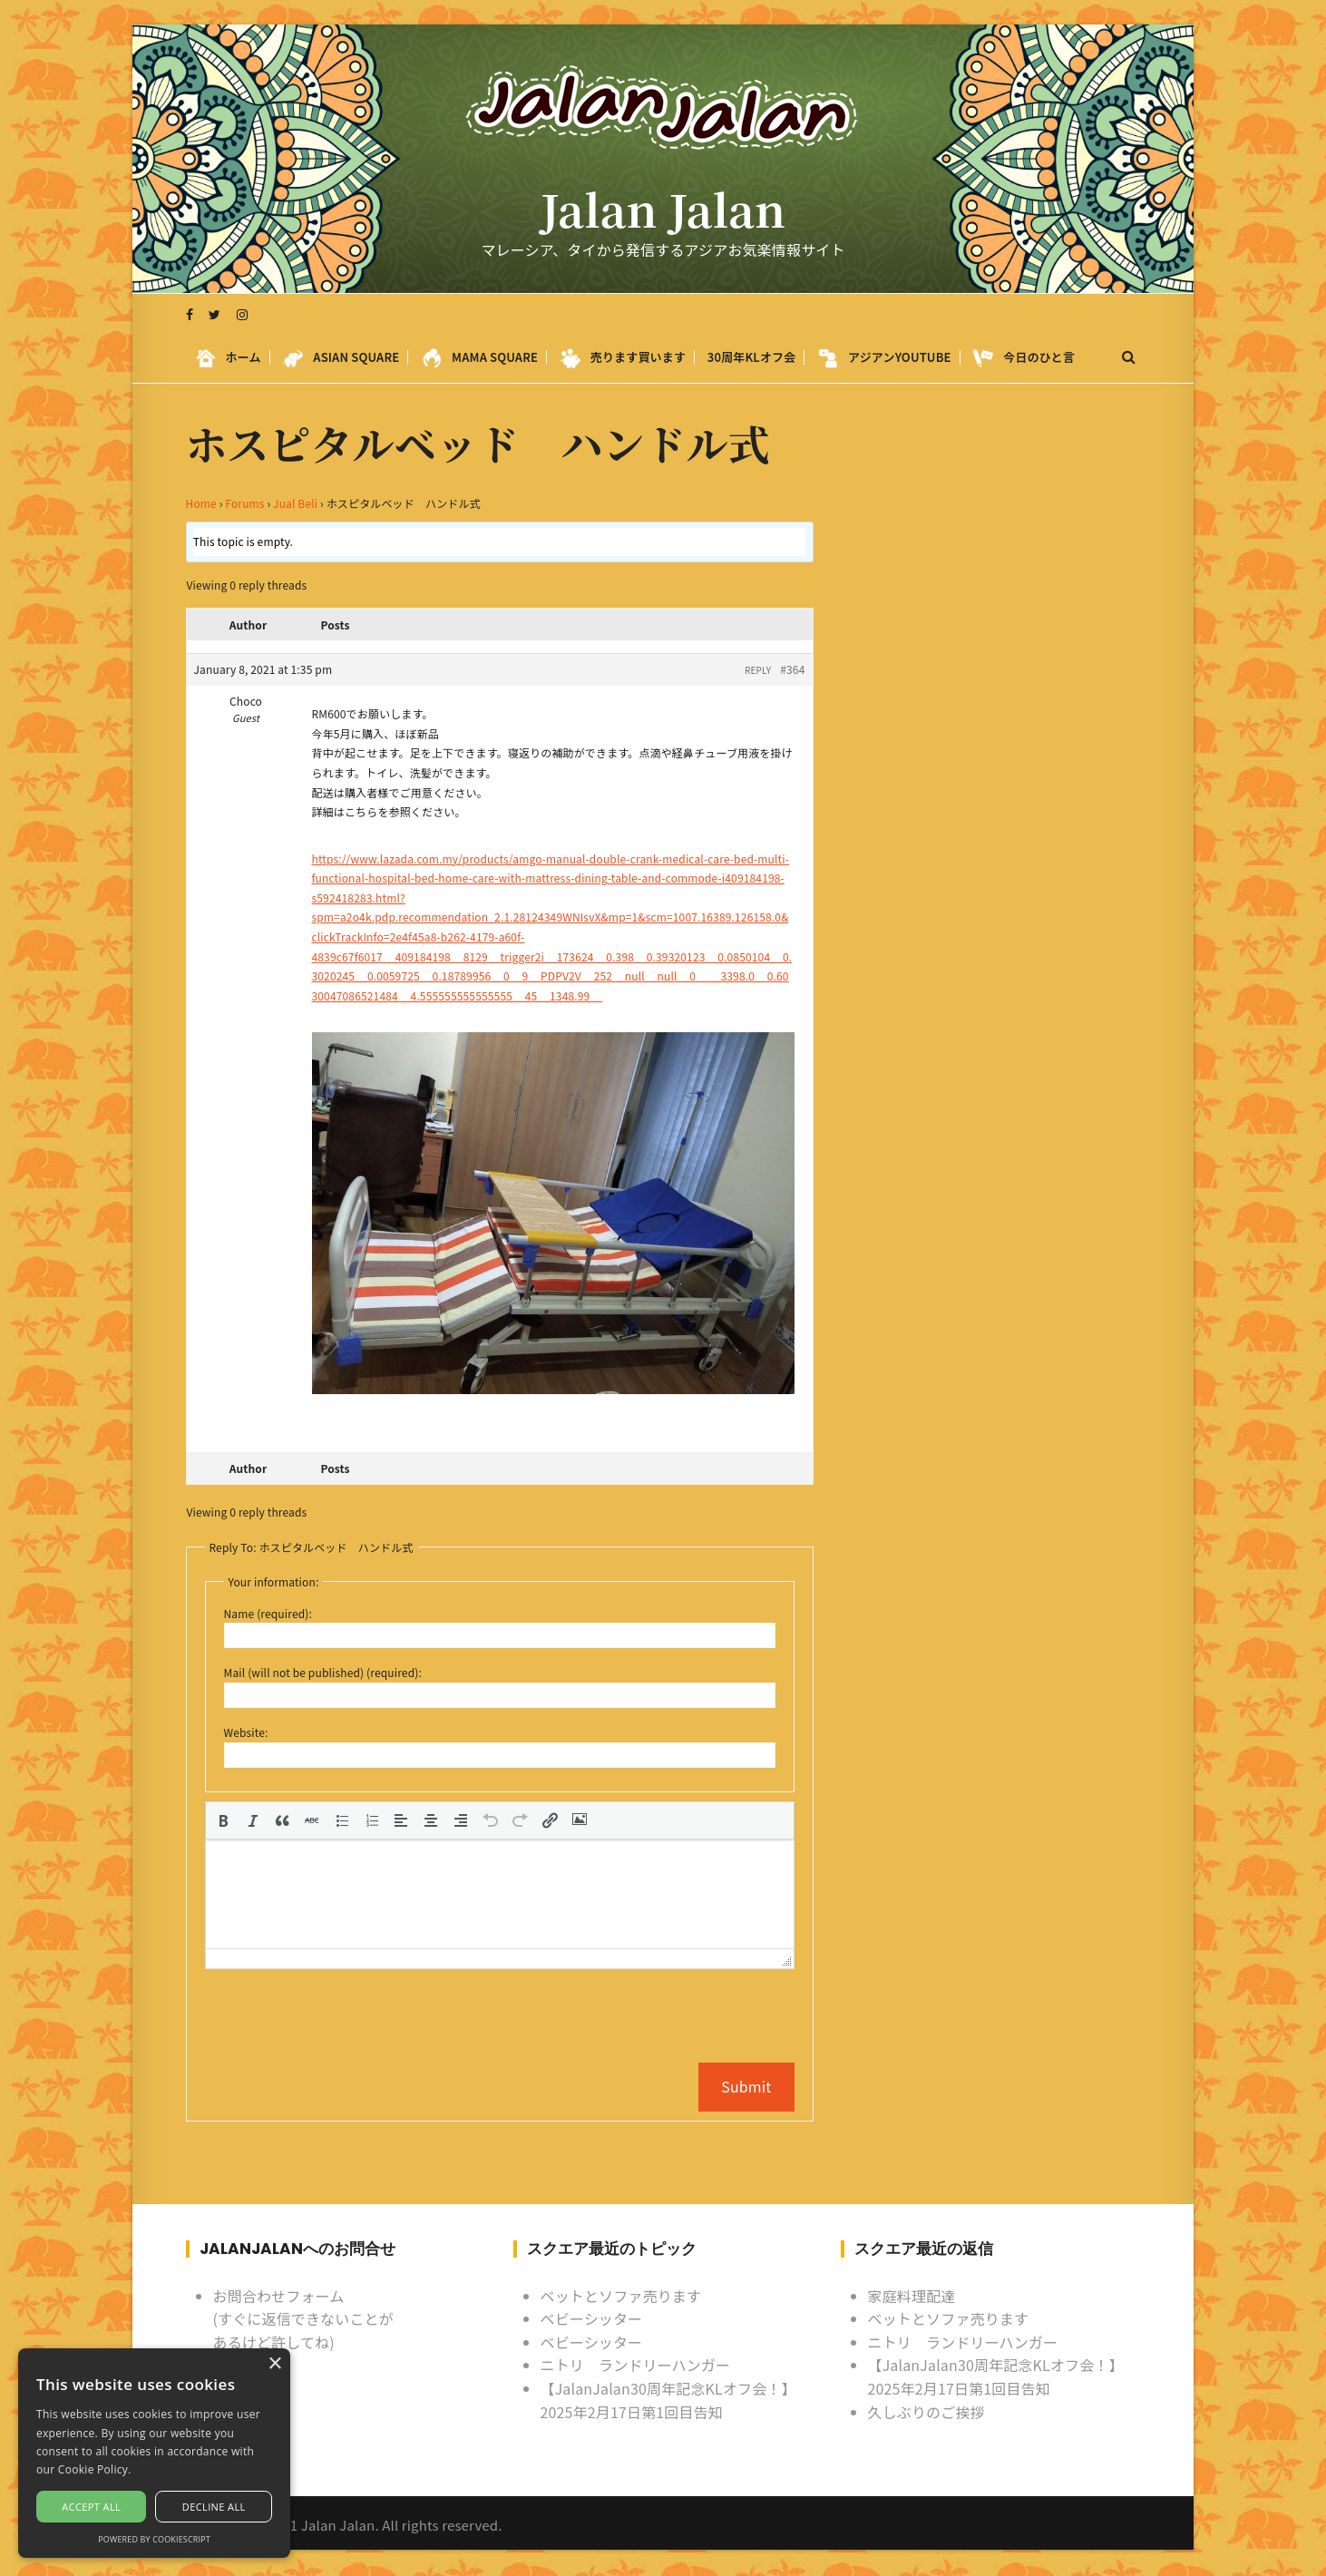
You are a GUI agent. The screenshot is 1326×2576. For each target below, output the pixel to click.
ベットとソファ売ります (621, 2295)
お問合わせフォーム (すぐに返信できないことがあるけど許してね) (303, 2318)
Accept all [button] (91, 2506)
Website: (246, 1732)
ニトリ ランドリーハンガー (636, 2365)
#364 (792, 669)
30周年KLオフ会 (751, 357)
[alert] (154, 2453)
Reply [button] (758, 670)
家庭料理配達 (912, 2295)
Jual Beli (295, 503)
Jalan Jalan (663, 210)
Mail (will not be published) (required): (323, 1672)
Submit (746, 2086)
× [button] (274, 2364)
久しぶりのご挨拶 (926, 2411)
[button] (223, 1820)
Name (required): (268, 1613)
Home (201, 503)
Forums (244, 503)
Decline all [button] (214, 2506)
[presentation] (223, 1820)
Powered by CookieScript (154, 2539)
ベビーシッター (592, 2317)
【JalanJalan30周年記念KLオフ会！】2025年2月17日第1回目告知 (668, 2399)
